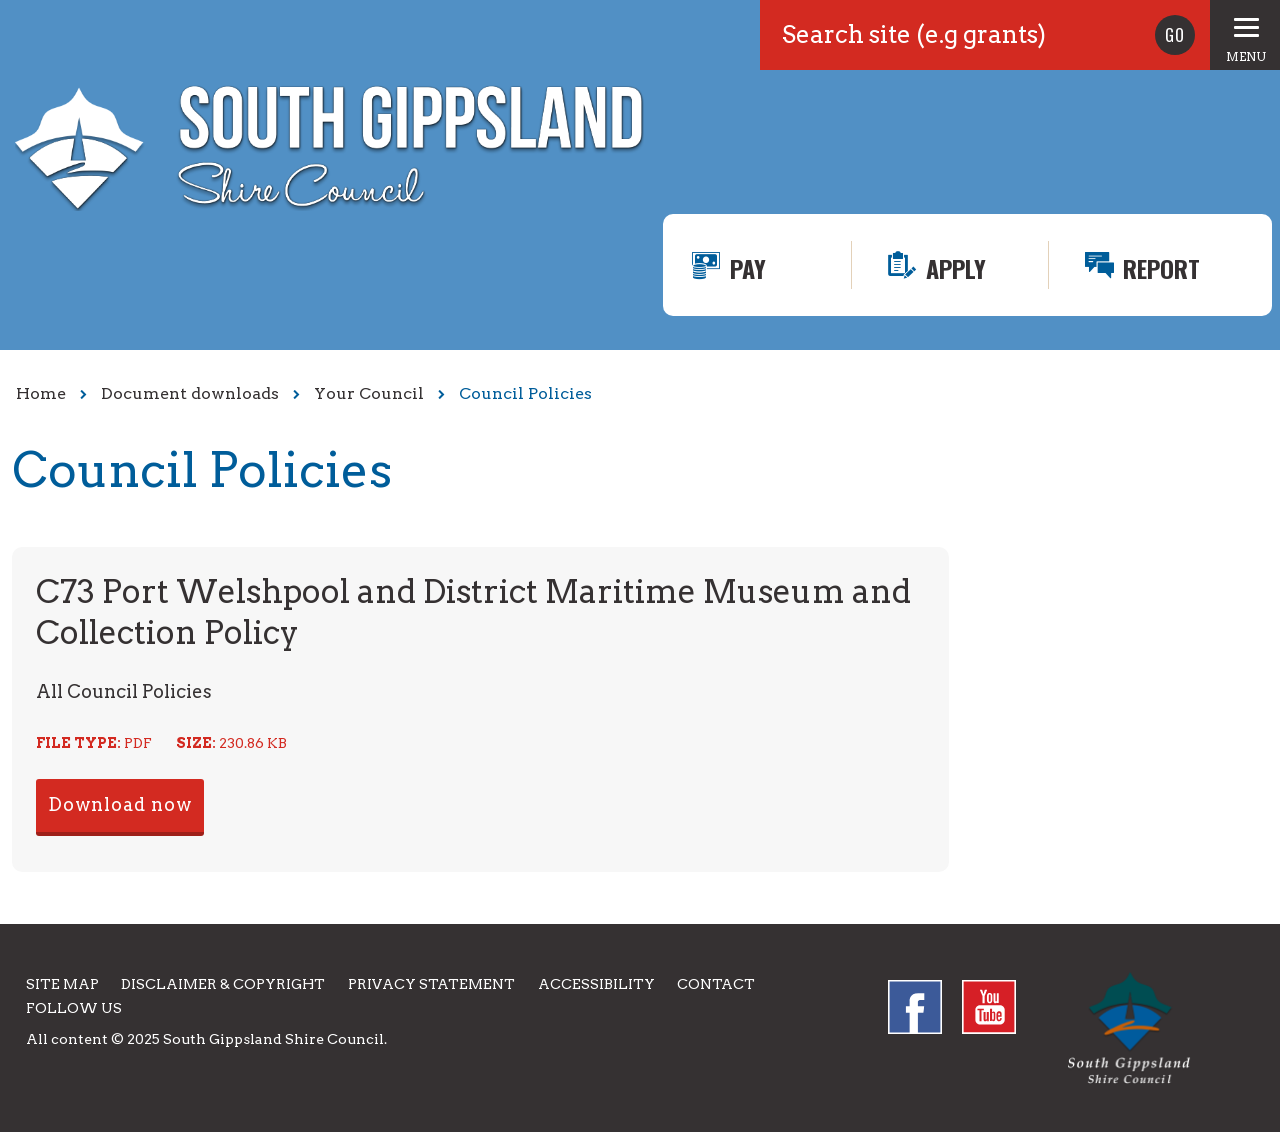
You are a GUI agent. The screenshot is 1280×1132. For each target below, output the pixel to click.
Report (1161, 268)
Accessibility (596, 984)
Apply (956, 268)
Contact (716, 984)
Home (41, 393)
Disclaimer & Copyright (223, 984)
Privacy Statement (431, 984)
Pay (748, 268)
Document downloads (190, 393)
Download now (120, 804)
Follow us (74, 1008)
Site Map (62, 984)
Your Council (369, 393)
